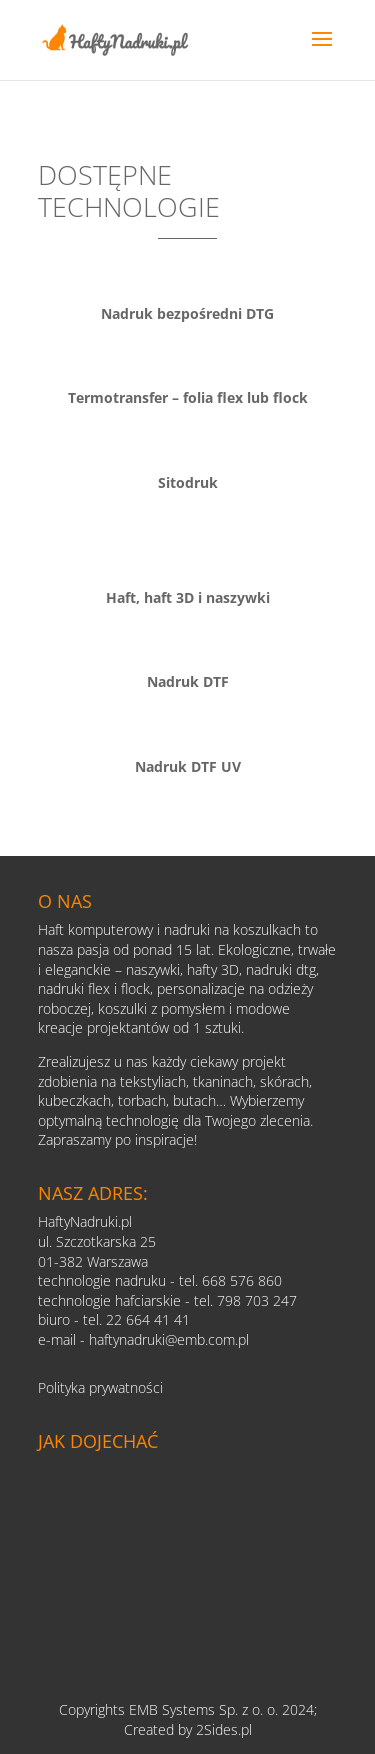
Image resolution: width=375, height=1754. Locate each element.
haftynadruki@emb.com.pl (169, 1339)
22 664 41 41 (148, 1319)
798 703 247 (257, 1300)
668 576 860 (242, 1280)
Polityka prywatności (100, 1387)
